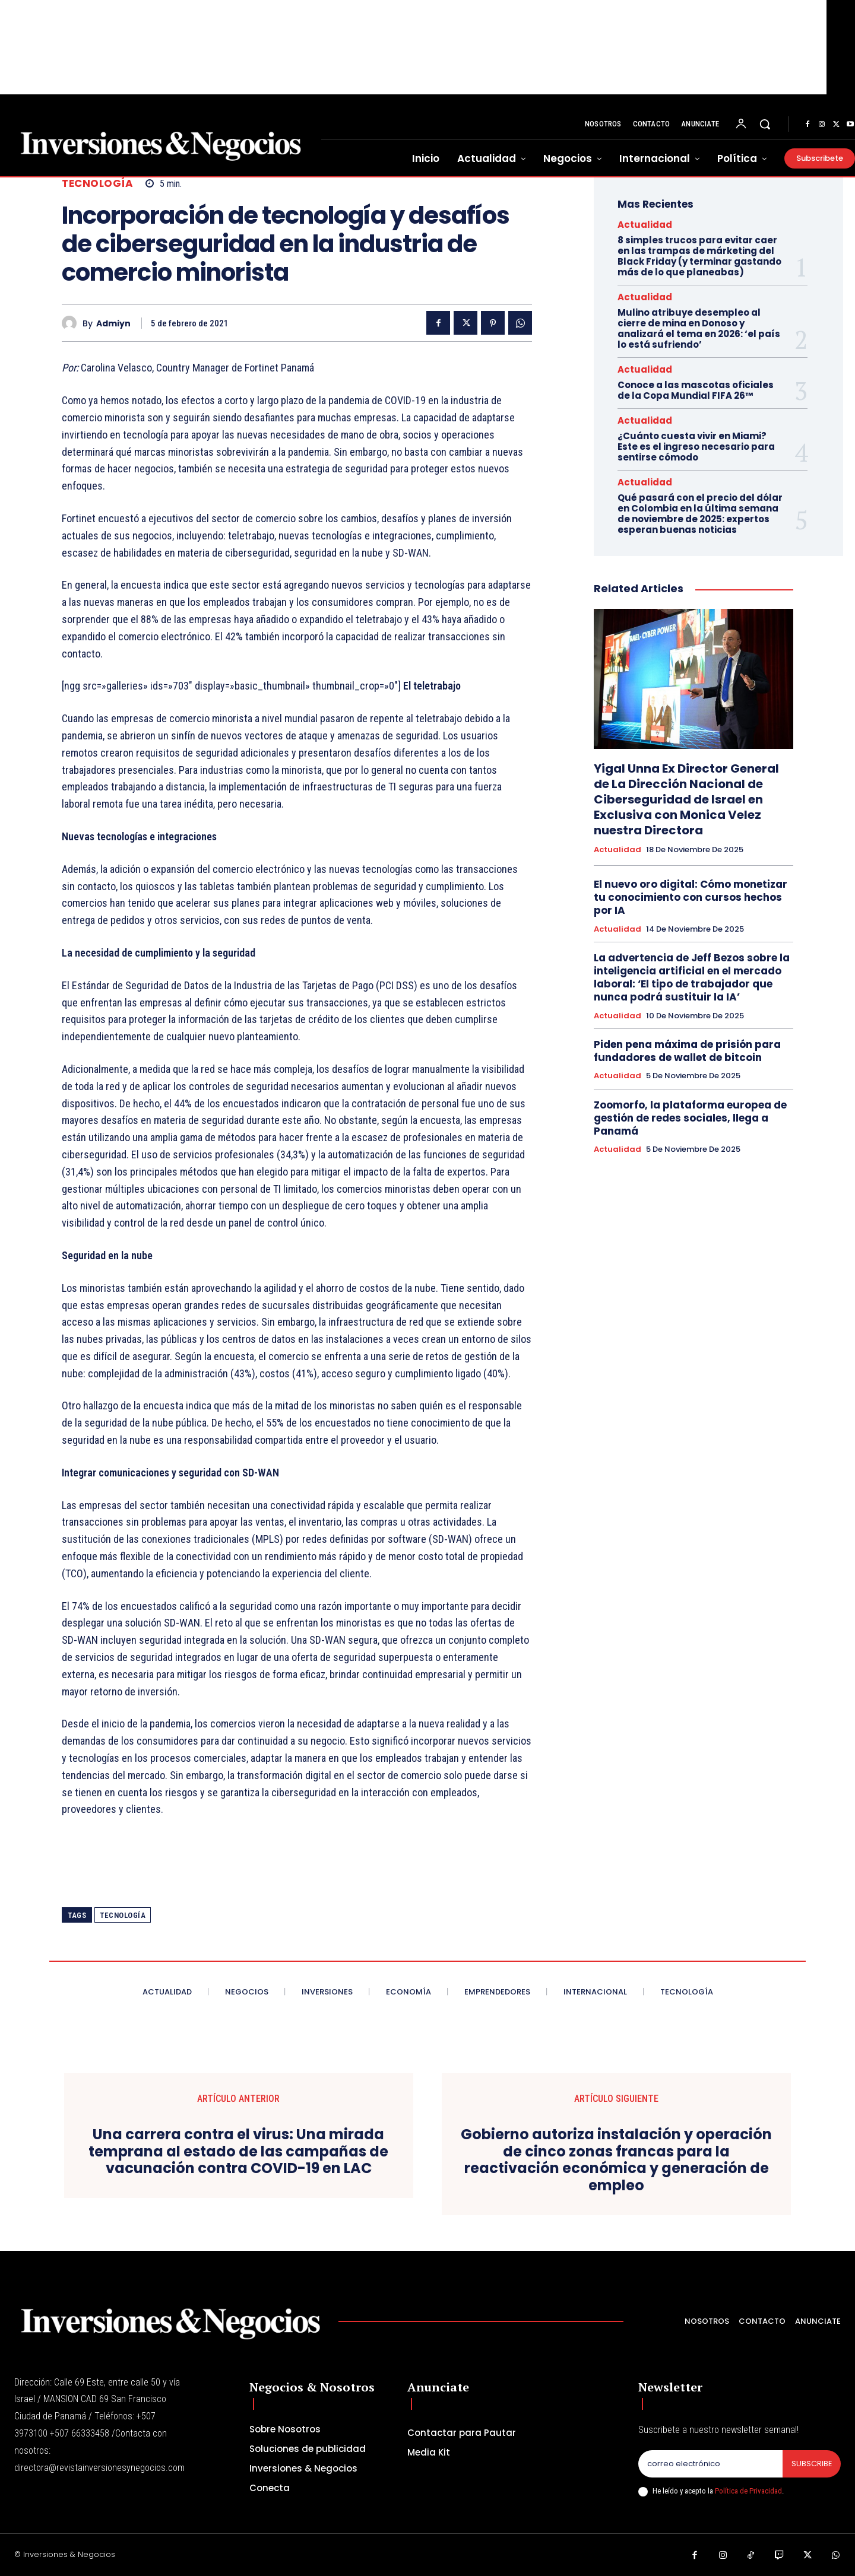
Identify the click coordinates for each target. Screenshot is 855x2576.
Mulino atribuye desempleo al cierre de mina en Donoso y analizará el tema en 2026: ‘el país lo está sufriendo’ (699, 328)
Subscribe (811, 2463)
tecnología (122, 1915)
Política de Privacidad (748, 2490)
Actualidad (645, 224)
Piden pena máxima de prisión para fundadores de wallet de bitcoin (687, 1051)
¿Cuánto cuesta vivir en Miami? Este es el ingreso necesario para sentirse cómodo (696, 446)
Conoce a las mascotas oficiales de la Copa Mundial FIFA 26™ (696, 390)
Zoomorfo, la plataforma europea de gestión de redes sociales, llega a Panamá (690, 1118)
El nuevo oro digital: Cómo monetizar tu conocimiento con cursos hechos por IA (690, 897)
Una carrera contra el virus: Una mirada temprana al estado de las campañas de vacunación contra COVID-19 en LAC (238, 2151)
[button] (764, 124)
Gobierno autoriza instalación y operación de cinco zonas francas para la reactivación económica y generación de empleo (616, 2160)
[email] (710, 2463)
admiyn (113, 324)
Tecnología (97, 184)
